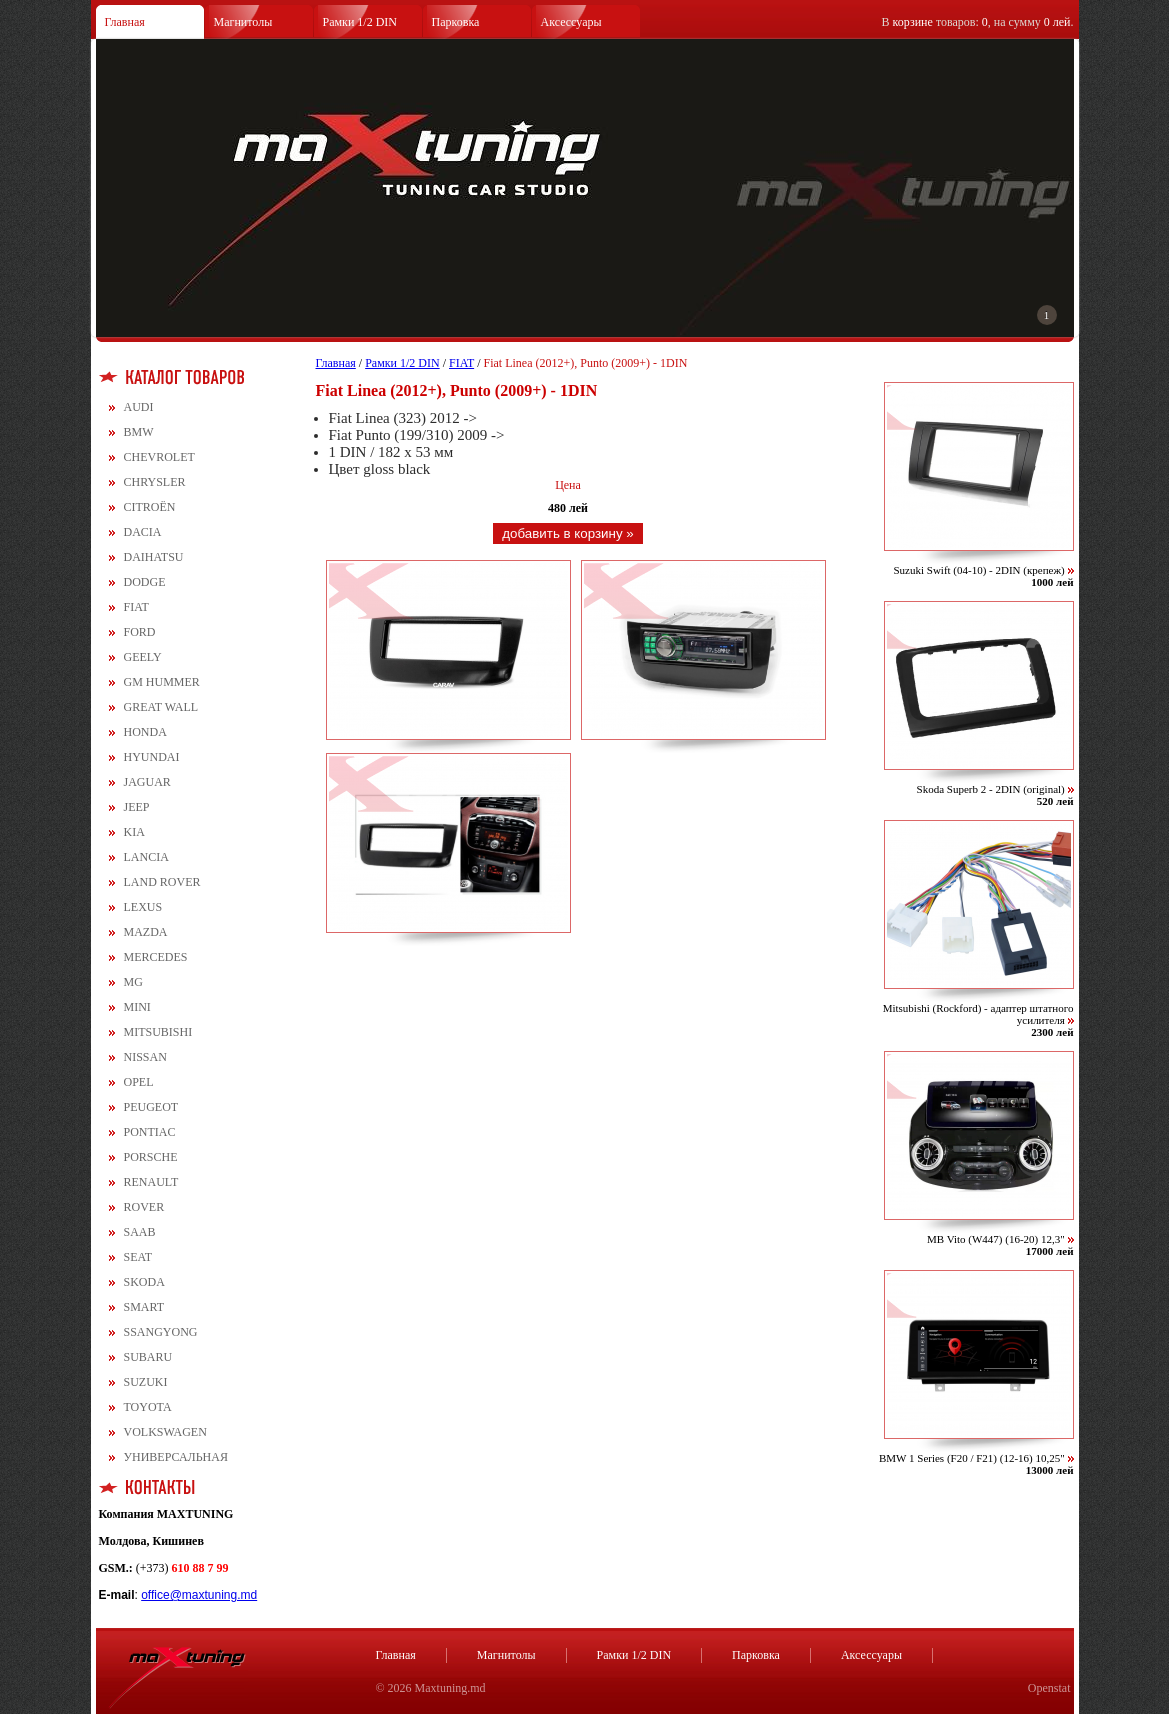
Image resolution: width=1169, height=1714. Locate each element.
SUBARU (148, 1357)
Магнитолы (243, 22)
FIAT (136, 607)
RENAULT (151, 1182)
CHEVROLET (159, 457)
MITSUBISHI (158, 1032)
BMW (139, 432)
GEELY (143, 657)
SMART (144, 1307)
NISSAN (145, 1057)
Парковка (456, 22)
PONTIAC (150, 1132)
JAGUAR (147, 782)
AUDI (139, 407)
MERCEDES (156, 957)
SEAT (138, 1257)
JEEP (137, 807)
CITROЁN (150, 507)
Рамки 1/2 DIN (360, 22)
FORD (140, 632)
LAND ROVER (162, 882)
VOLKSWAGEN (165, 1432)
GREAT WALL (161, 707)
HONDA (145, 732)
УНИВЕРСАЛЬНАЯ (176, 1457)
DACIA (143, 532)
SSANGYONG (161, 1332)
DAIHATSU (154, 557)
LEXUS (143, 907)
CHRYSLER (155, 482)
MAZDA (146, 932)
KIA (134, 832)
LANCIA (146, 857)
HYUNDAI (152, 757)
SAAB (140, 1232)
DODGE (145, 582)
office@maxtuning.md (199, 1595)
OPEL (139, 1082)
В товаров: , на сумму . (978, 22)
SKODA (144, 1282)
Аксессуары (571, 22)
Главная (125, 22)
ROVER (144, 1207)
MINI (137, 1007)
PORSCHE (151, 1157)
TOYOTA (148, 1407)
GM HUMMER (162, 682)
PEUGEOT (151, 1107)
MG (133, 982)
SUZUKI (146, 1382)
